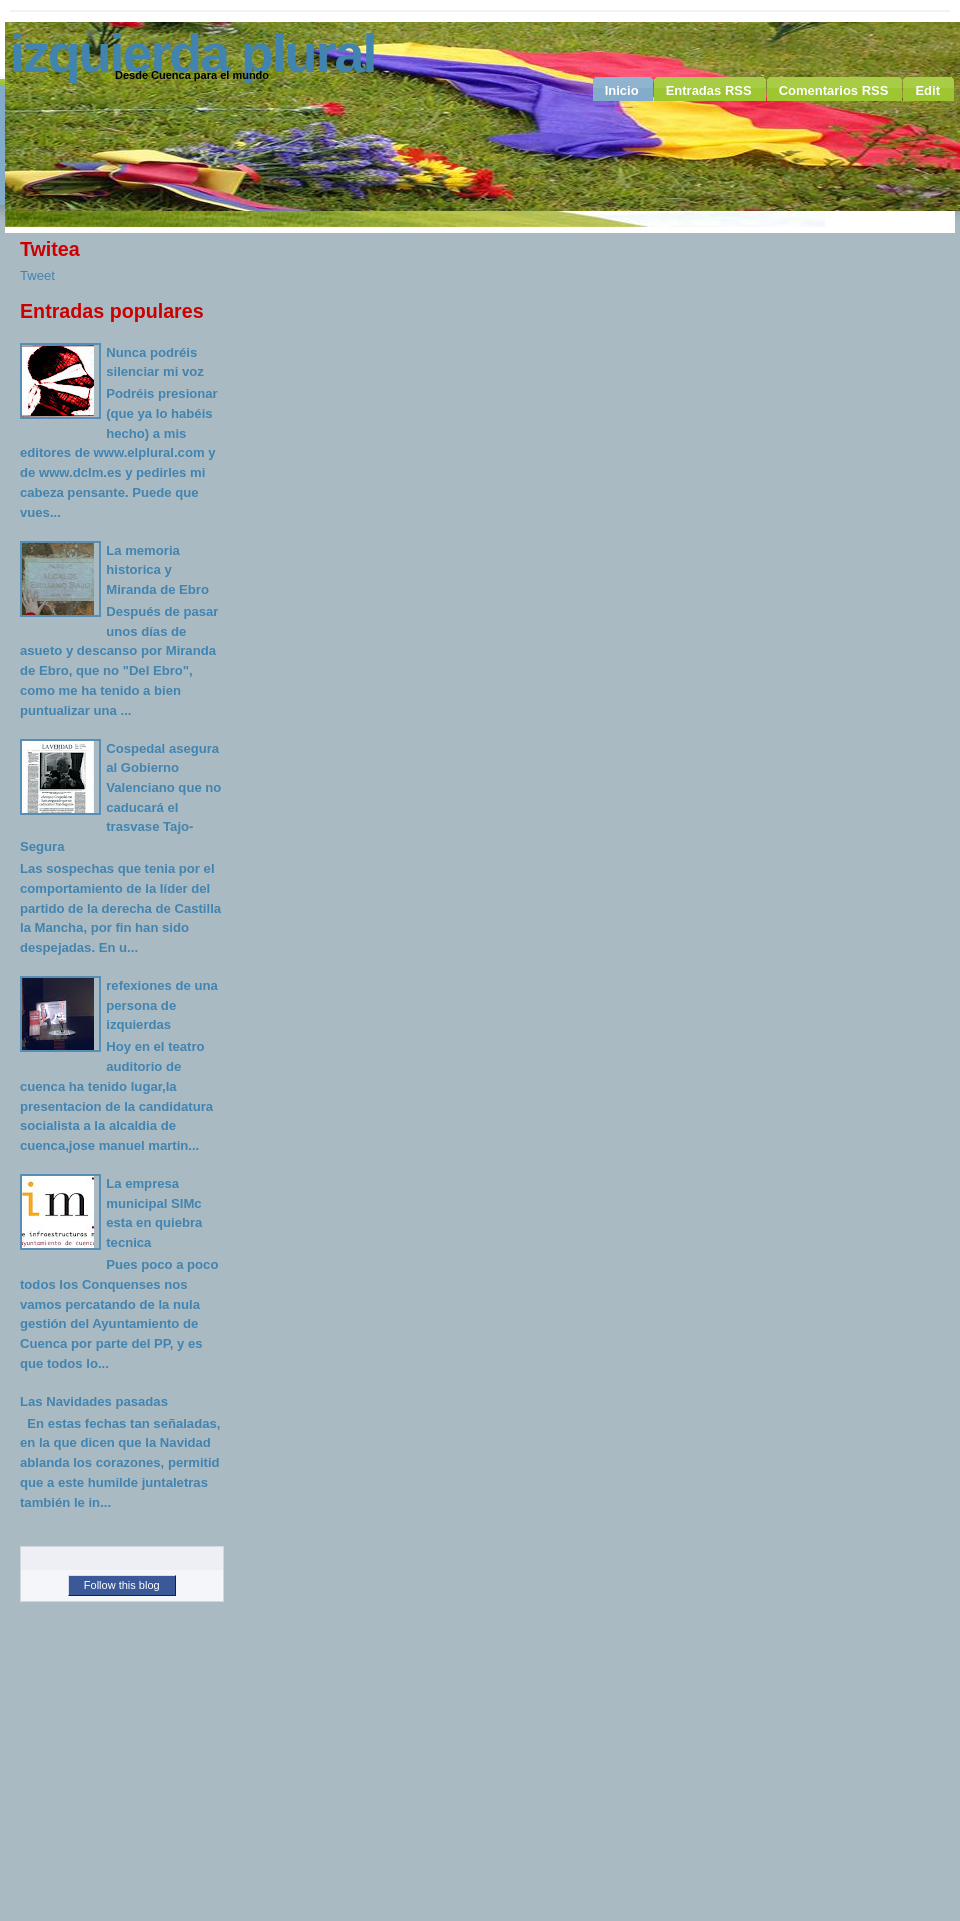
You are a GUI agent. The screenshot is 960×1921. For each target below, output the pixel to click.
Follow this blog (122, 1585)
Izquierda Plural (192, 53)
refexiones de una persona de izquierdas (161, 1005)
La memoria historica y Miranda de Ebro (157, 570)
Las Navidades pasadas (94, 1401)
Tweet (37, 275)
